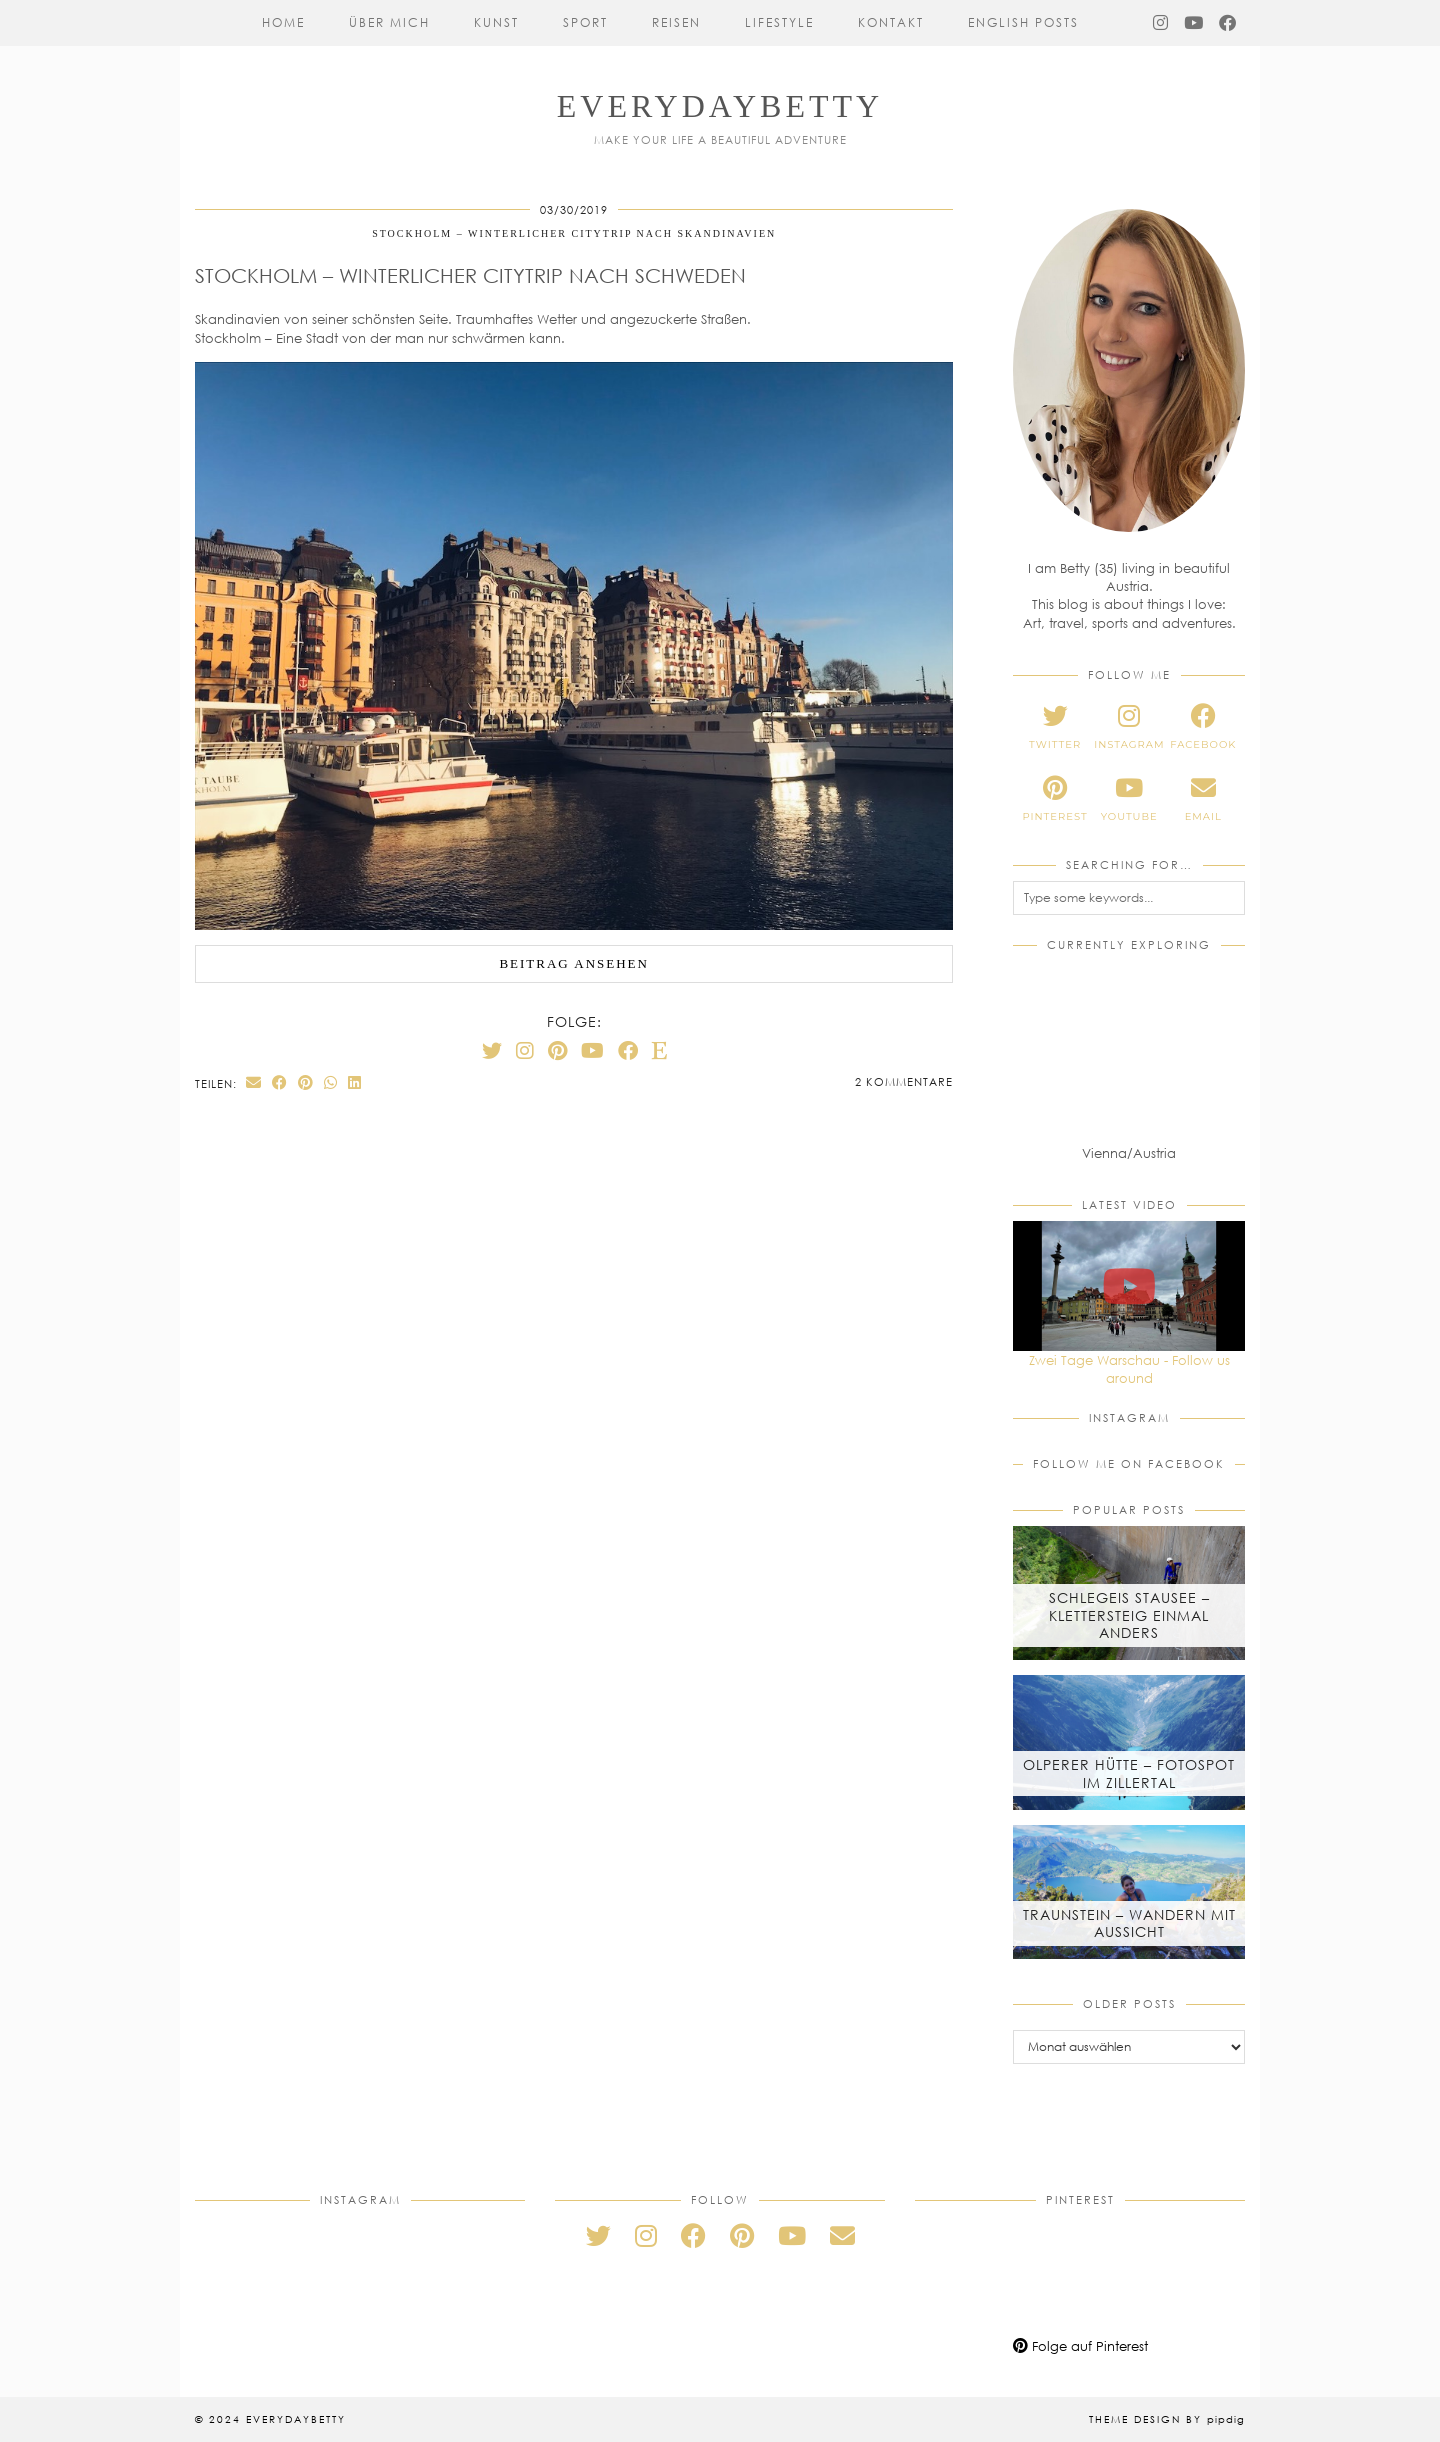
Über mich (389, 22)
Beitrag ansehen (574, 963)
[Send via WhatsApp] (331, 1082)
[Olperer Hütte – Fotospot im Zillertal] (1129, 1742)
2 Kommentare (904, 1081)
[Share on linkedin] (355, 1082)
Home (283, 22)
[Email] (842, 2235)
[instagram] (1129, 727)
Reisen (676, 22)
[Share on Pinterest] (306, 1082)
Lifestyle (779, 22)
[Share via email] (254, 1082)
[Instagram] (1161, 23)
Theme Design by (1167, 2419)
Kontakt (891, 22)
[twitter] (1055, 727)
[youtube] (1129, 799)
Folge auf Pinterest (1080, 2346)
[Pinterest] (557, 1050)
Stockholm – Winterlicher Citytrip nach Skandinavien (574, 233)
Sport (585, 22)
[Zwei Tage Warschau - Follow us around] (1129, 1286)
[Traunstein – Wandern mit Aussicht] (1129, 1892)
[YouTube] (1194, 23)
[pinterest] (1055, 799)
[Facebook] (1228, 23)
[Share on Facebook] (280, 1082)
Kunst (496, 22)
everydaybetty (720, 106)
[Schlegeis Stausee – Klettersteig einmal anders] (1129, 1593)
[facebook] (1203, 727)
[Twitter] (492, 1050)
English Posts (1023, 22)
